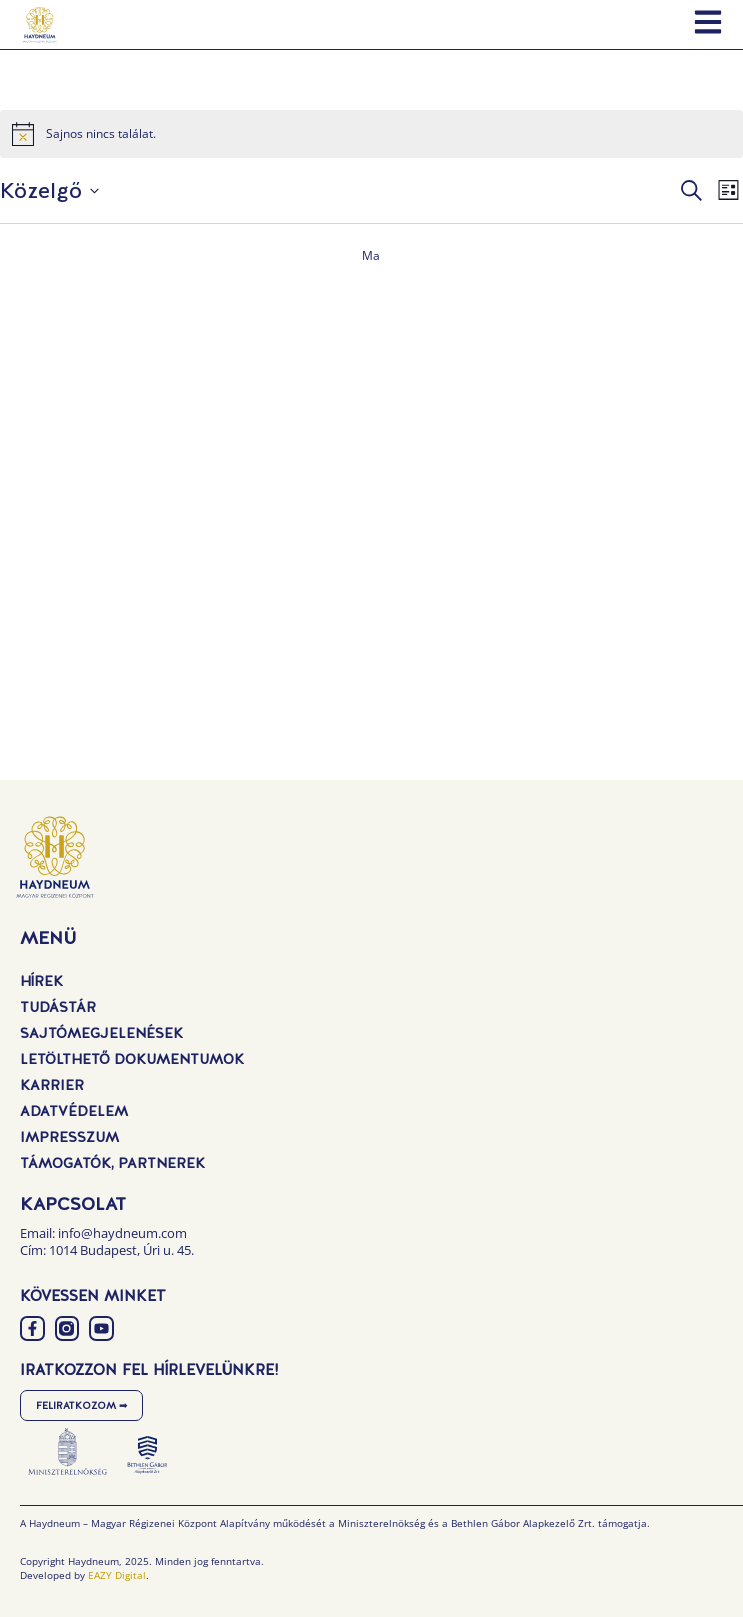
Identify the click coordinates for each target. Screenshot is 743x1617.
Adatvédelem (74, 1111)
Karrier (52, 1085)
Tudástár (58, 1007)
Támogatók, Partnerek (112, 1163)
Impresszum (69, 1137)
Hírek (41, 981)
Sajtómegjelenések (101, 1033)
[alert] (371, 134)
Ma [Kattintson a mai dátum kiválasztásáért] (371, 256)
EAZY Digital (117, 1575)
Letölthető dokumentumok (132, 1059)
